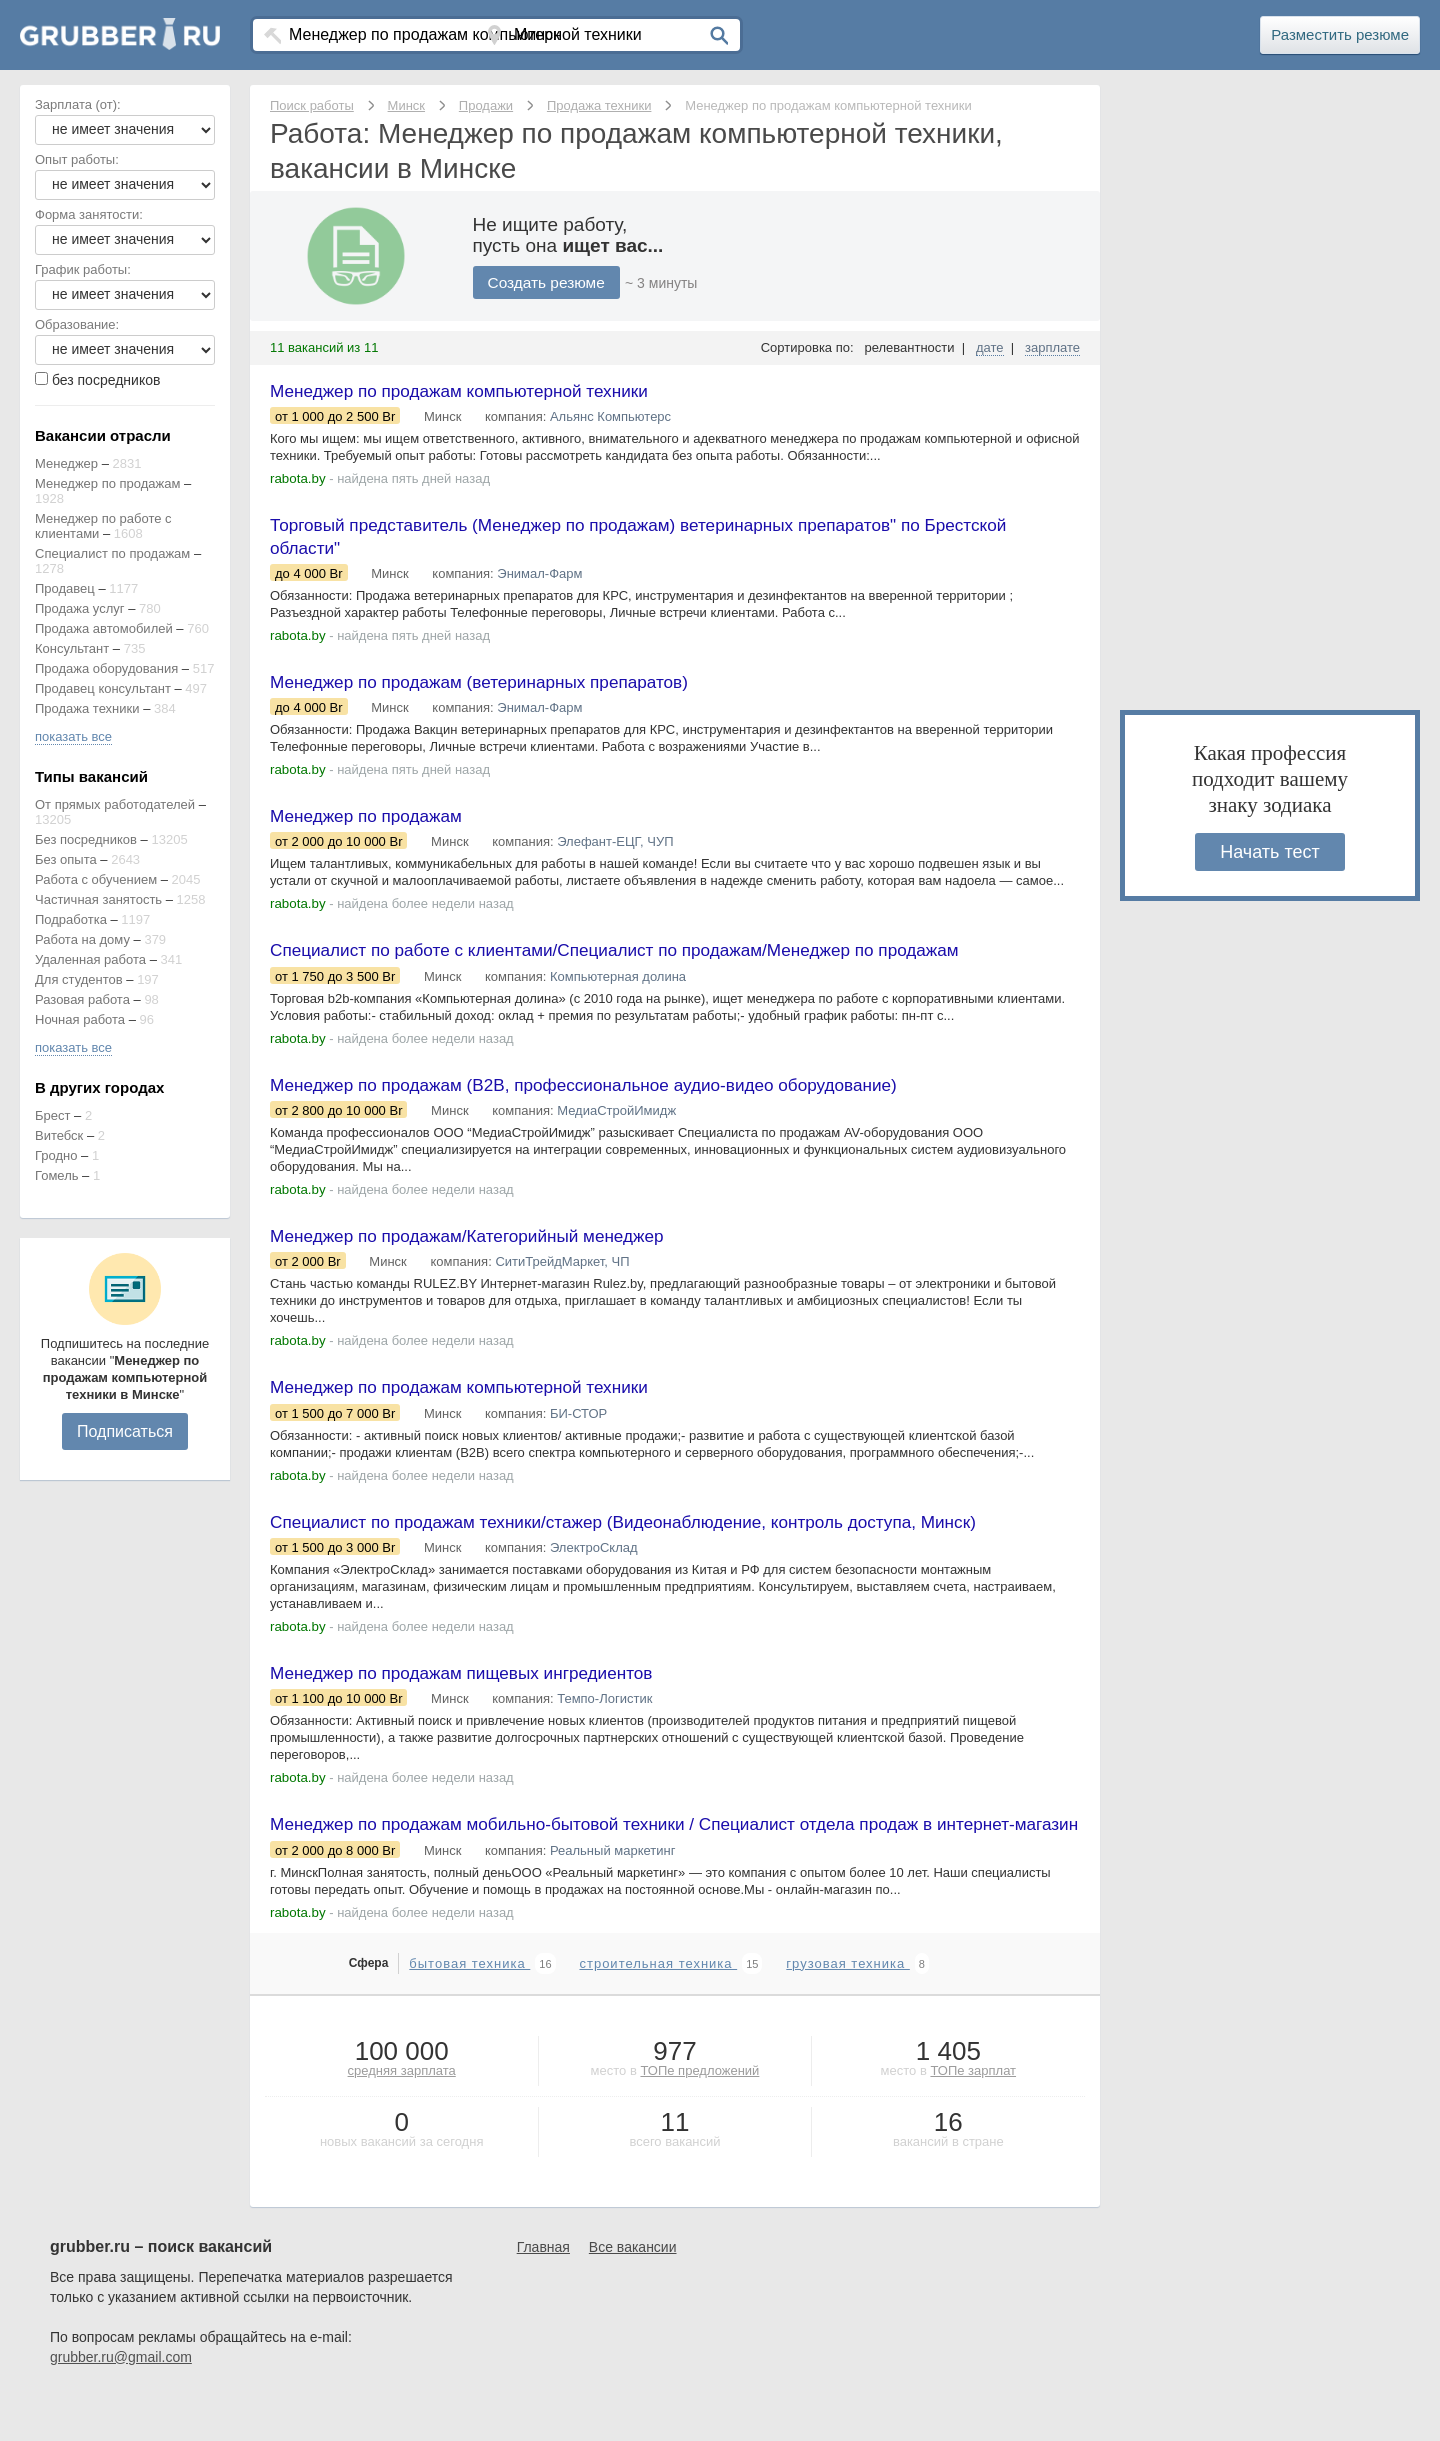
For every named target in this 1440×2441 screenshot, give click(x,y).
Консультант (72, 648)
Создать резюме (549, 282)
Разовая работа (82, 999)
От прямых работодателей (115, 804)
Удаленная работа (90, 959)
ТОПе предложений (699, 2114)
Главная (543, 2291)
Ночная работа (80, 1019)
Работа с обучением (96, 879)
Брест (52, 1115)
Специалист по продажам (112, 553)
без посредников (106, 380)
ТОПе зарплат (973, 2114)
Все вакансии (633, 2291)
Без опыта (66, 859)
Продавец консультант (103, 688)
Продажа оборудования (106, 668)
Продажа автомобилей (104, 628)
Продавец (65, 588)
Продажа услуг (80, 608)
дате (990, 347)
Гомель (57, 1175)
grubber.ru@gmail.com (121, 2401)
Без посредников (86, 839)
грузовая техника (848, 2007)
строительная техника (658, 2007)
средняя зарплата (402, 2114)
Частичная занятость (98, 899)
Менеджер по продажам (107, 483)
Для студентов (79, 979)
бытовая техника (469, 2007)
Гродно (56, 1155)
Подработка (71, 919)
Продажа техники (87, 708)
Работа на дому (82, 939)
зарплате (1052, 347)
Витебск (59, 1135)
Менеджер (66, 463)
